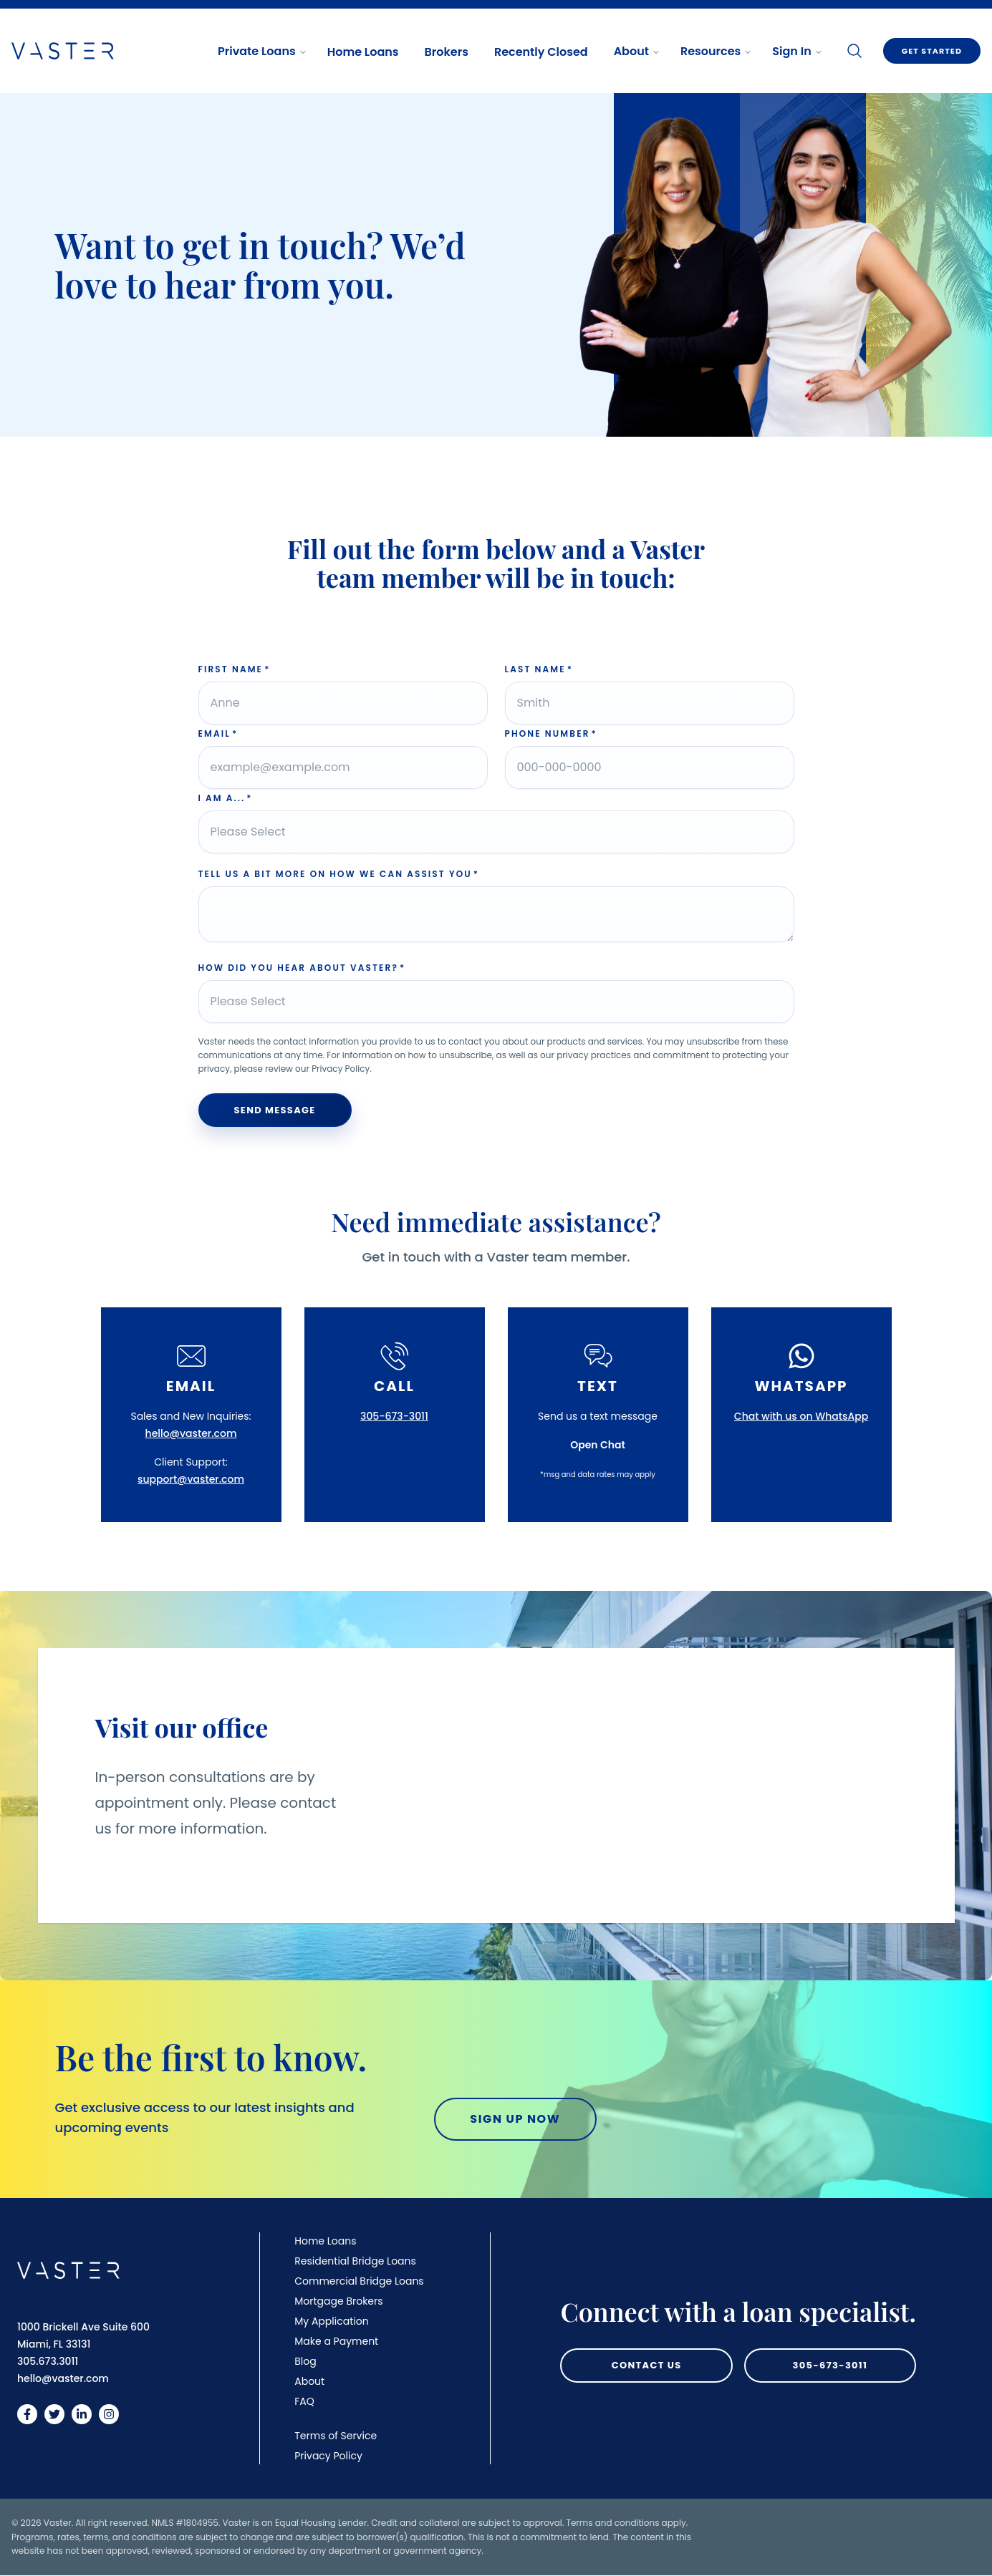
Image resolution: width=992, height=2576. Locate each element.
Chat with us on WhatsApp (801, 1416)
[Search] (854, 50)
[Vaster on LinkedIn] (82, 2414)
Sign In (797, 51)
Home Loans (363, 52)
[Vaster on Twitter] (54, 2414)
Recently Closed (541, 52)
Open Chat (597, 1445)
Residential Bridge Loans (355, 2261)
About (637, 51)
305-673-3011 (394, 1416)
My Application (331, 2321)
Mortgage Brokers (338, 2301)
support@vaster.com (191, 1479)
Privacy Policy (328, 2456)
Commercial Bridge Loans (358, 2281)
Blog (305, 2361)
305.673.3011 (47, 2361)
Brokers (446, 52)
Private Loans (262, 51)
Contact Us (647, 2365)
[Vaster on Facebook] (27, 2414)
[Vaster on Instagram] (109, 2414)
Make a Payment (336, 2341)
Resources (716, 51)
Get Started (932, 51)
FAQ (304, 2401)
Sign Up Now (515, 2119)
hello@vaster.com (191, 1433)
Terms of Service (335, 2436)
